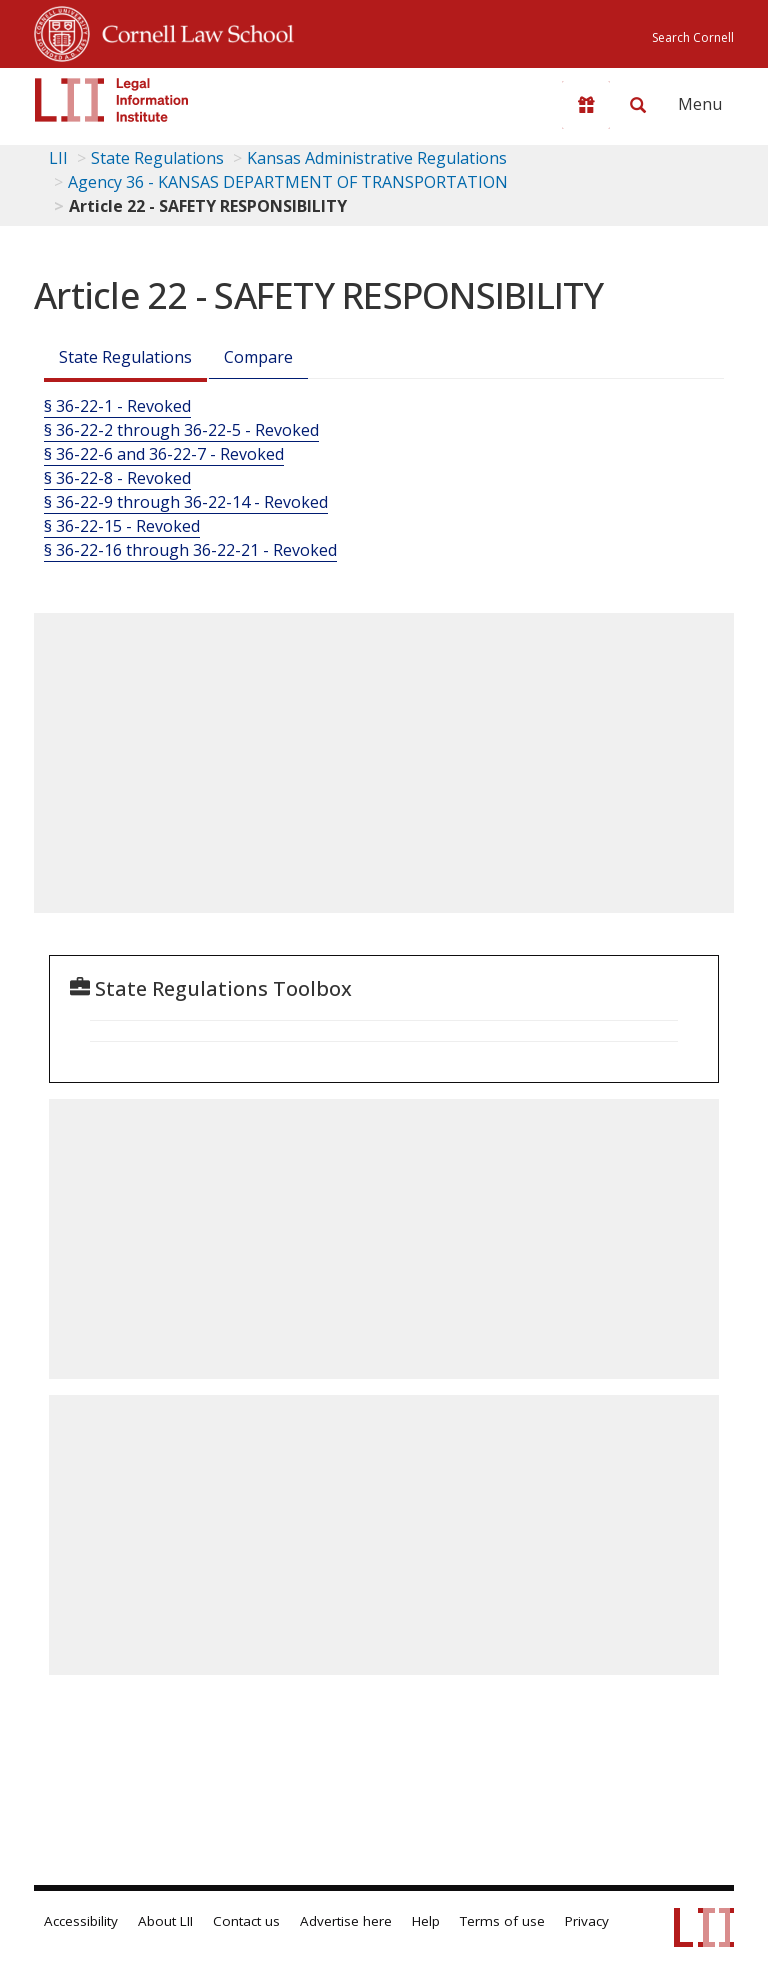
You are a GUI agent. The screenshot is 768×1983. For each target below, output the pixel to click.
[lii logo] (112, 100)
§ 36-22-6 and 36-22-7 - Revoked (164, 454)
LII (58, 158)
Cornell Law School (192, 31)
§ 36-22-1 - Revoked (117, 406)
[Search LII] (638, 105)
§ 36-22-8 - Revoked (117, 478)
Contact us (246, 1921)
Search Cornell (693, 37)
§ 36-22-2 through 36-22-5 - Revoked (181, 430)
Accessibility (81, 1921)
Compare (258, 357)
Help (426, 1921)
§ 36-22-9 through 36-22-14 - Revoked (186, 502)
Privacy (587, 1921)
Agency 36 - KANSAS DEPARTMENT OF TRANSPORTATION (288, 182)
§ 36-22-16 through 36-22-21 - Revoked (190, 550)
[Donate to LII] (586, 105)
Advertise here (346, 1921)
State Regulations (157, 158)
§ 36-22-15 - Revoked (122, 526)
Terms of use (502, 1921)
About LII (165, 1921)
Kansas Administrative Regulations (377, 158)
